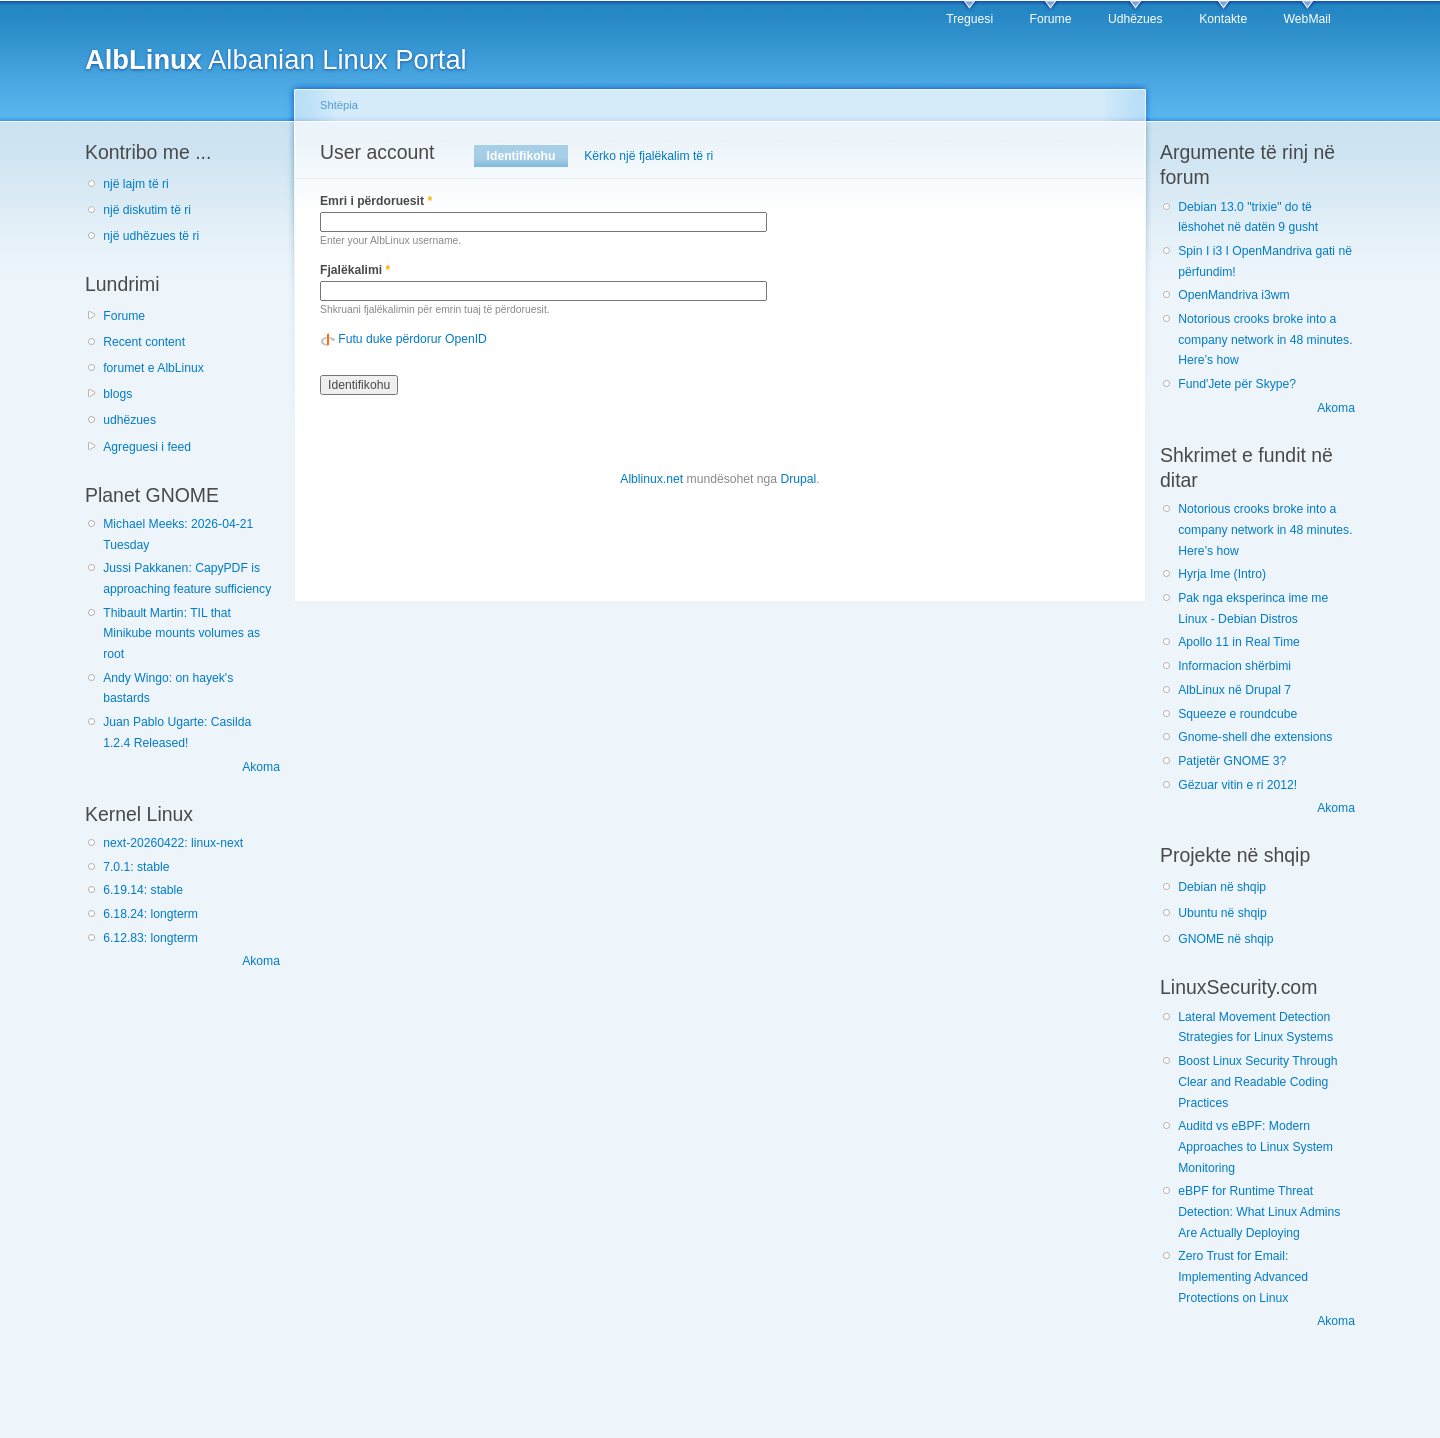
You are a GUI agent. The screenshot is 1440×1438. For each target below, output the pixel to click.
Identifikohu (527, 156)
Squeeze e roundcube (1237, 714)
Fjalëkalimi (355, 270)
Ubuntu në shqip (1222, 913)
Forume (1051, 19)
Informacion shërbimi (1234, 666)
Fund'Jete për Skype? (1237, 384)
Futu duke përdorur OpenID (412, 339)
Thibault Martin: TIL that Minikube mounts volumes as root (181, 633)
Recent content (144, 342)
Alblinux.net (651, 479)
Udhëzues (1135, 19)
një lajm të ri (136, 184)
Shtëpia (339, 105)
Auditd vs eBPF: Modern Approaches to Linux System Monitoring (1255, 1146)
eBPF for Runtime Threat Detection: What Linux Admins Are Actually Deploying (1259, 1211)
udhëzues (129, 420)
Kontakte (1223, 19)
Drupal (798, 479)
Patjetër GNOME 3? (1232, 761)
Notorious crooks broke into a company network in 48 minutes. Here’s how (1265, 339)
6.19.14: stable (143, 890)
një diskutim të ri (147, 210)
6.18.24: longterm (150, 914)
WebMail (1307, 19)
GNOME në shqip (1225, 939)
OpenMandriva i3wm (1233, 295)
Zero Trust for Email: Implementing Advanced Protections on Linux (1243, 1276)
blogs (117, 394)
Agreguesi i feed (147, 447)
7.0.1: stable (136, 867)
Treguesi (969, 19)
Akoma (261, 767)
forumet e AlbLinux (153, 368)
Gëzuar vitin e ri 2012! (1237, 785)
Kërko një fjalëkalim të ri (648, 156)
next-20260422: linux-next (173, 843)
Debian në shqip (1222, 887)
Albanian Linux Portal (276, 59)
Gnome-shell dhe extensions (1255, 737)
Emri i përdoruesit (376, 201)
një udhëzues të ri (151, 236)
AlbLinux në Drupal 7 (1234, 690)
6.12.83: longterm (150, 938)
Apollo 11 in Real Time (1239, 642)
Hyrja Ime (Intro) (1222, 574)
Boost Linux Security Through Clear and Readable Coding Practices (1257, 1081)
